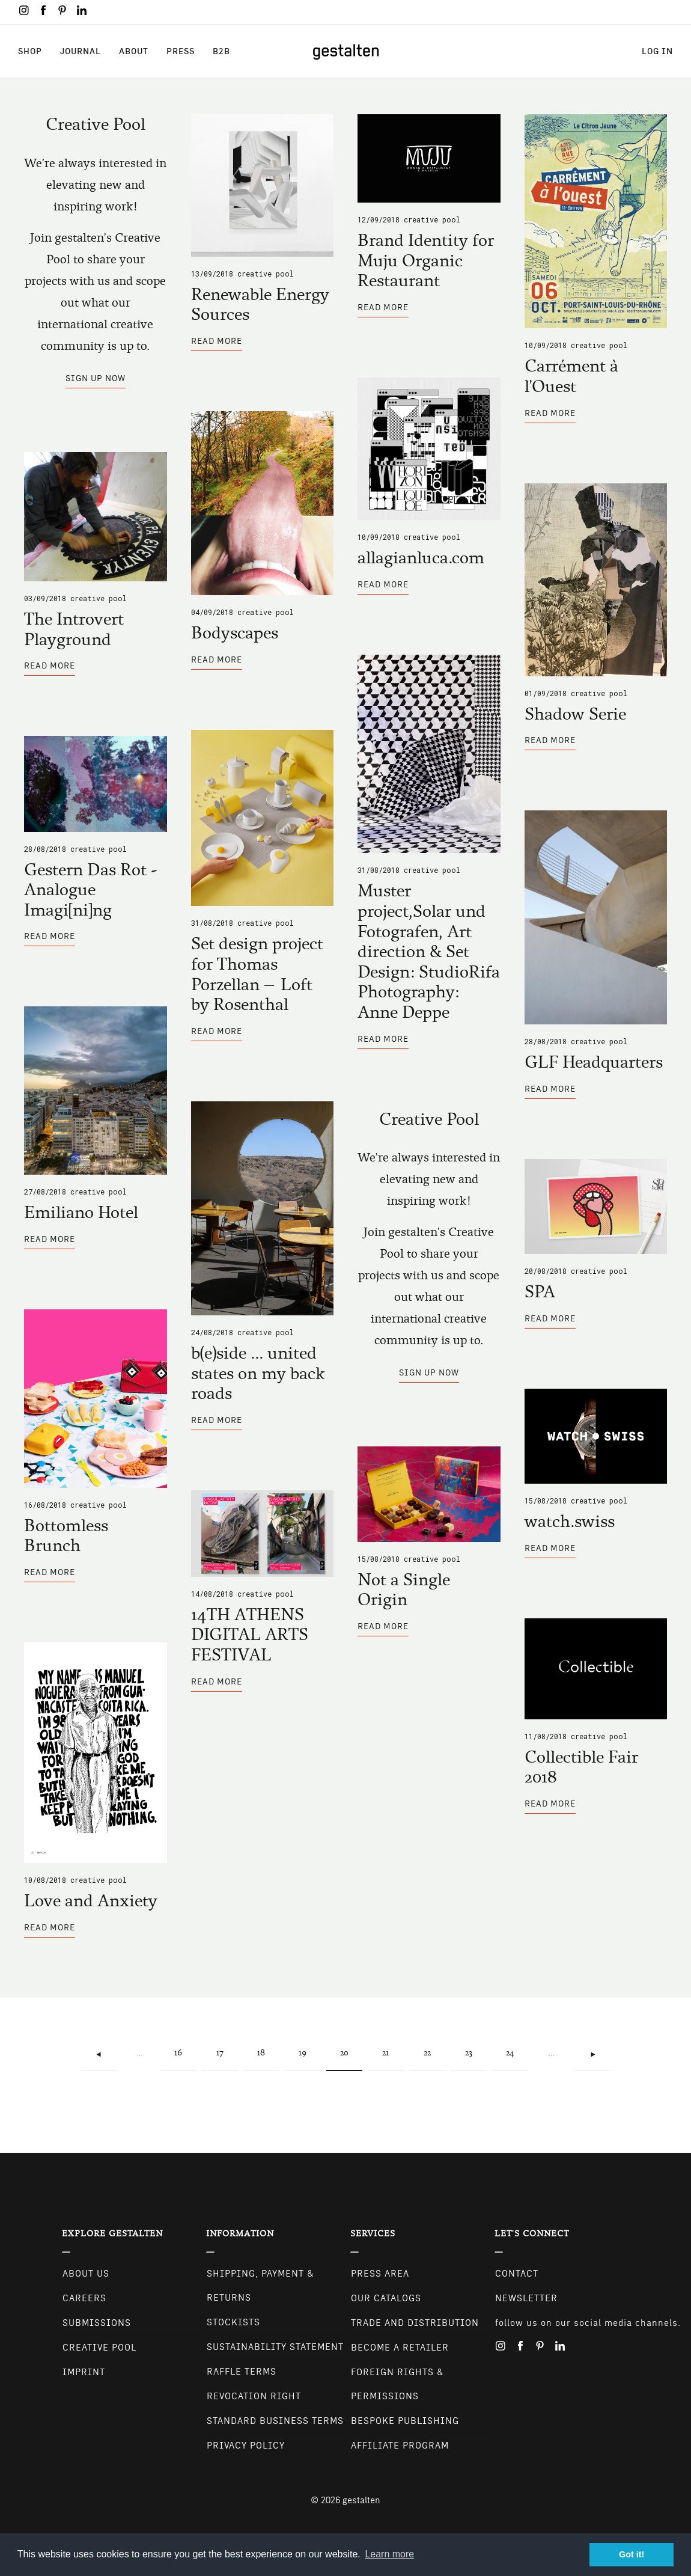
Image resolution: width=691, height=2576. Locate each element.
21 (391, 2046)
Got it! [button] (631, 2554)
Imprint (83, 2372)
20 (351, 2053)
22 (433, 2046)
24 (515, 2046)
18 (266, 2046)
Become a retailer (400, 2347)
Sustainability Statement (275, 2347)
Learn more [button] (389, 2554)
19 (308, 2046)
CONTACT (516, 2273)
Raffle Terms (241, 2371)
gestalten (361, 2500)
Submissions (96, 2322)
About (133, 51)
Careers (84, 2298)
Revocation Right (254, 2396)
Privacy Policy (246, 2445)
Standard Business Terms (275, 2420)
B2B (221, 51)
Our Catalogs (386, 2298)
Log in (657, 51)
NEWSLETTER (526, 2298)
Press (180, 51)
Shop (30, 51)
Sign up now (95, 378)
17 (225, 2046)
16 (183, 2046)
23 (474, 2046)
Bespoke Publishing (405, 2420)
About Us (85, 2273)
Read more (216, 343)
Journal (80, 51)
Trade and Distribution (415, 2322)
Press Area (380, 2273)
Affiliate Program (400, 2445)
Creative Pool (265, 273)
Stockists (233, 2322)
